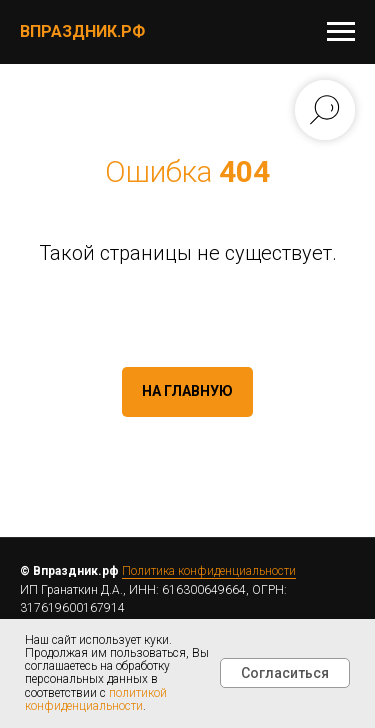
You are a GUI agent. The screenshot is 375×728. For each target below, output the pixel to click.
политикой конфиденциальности (96, 699)
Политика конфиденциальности (209, 571)
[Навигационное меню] (341, 32)
